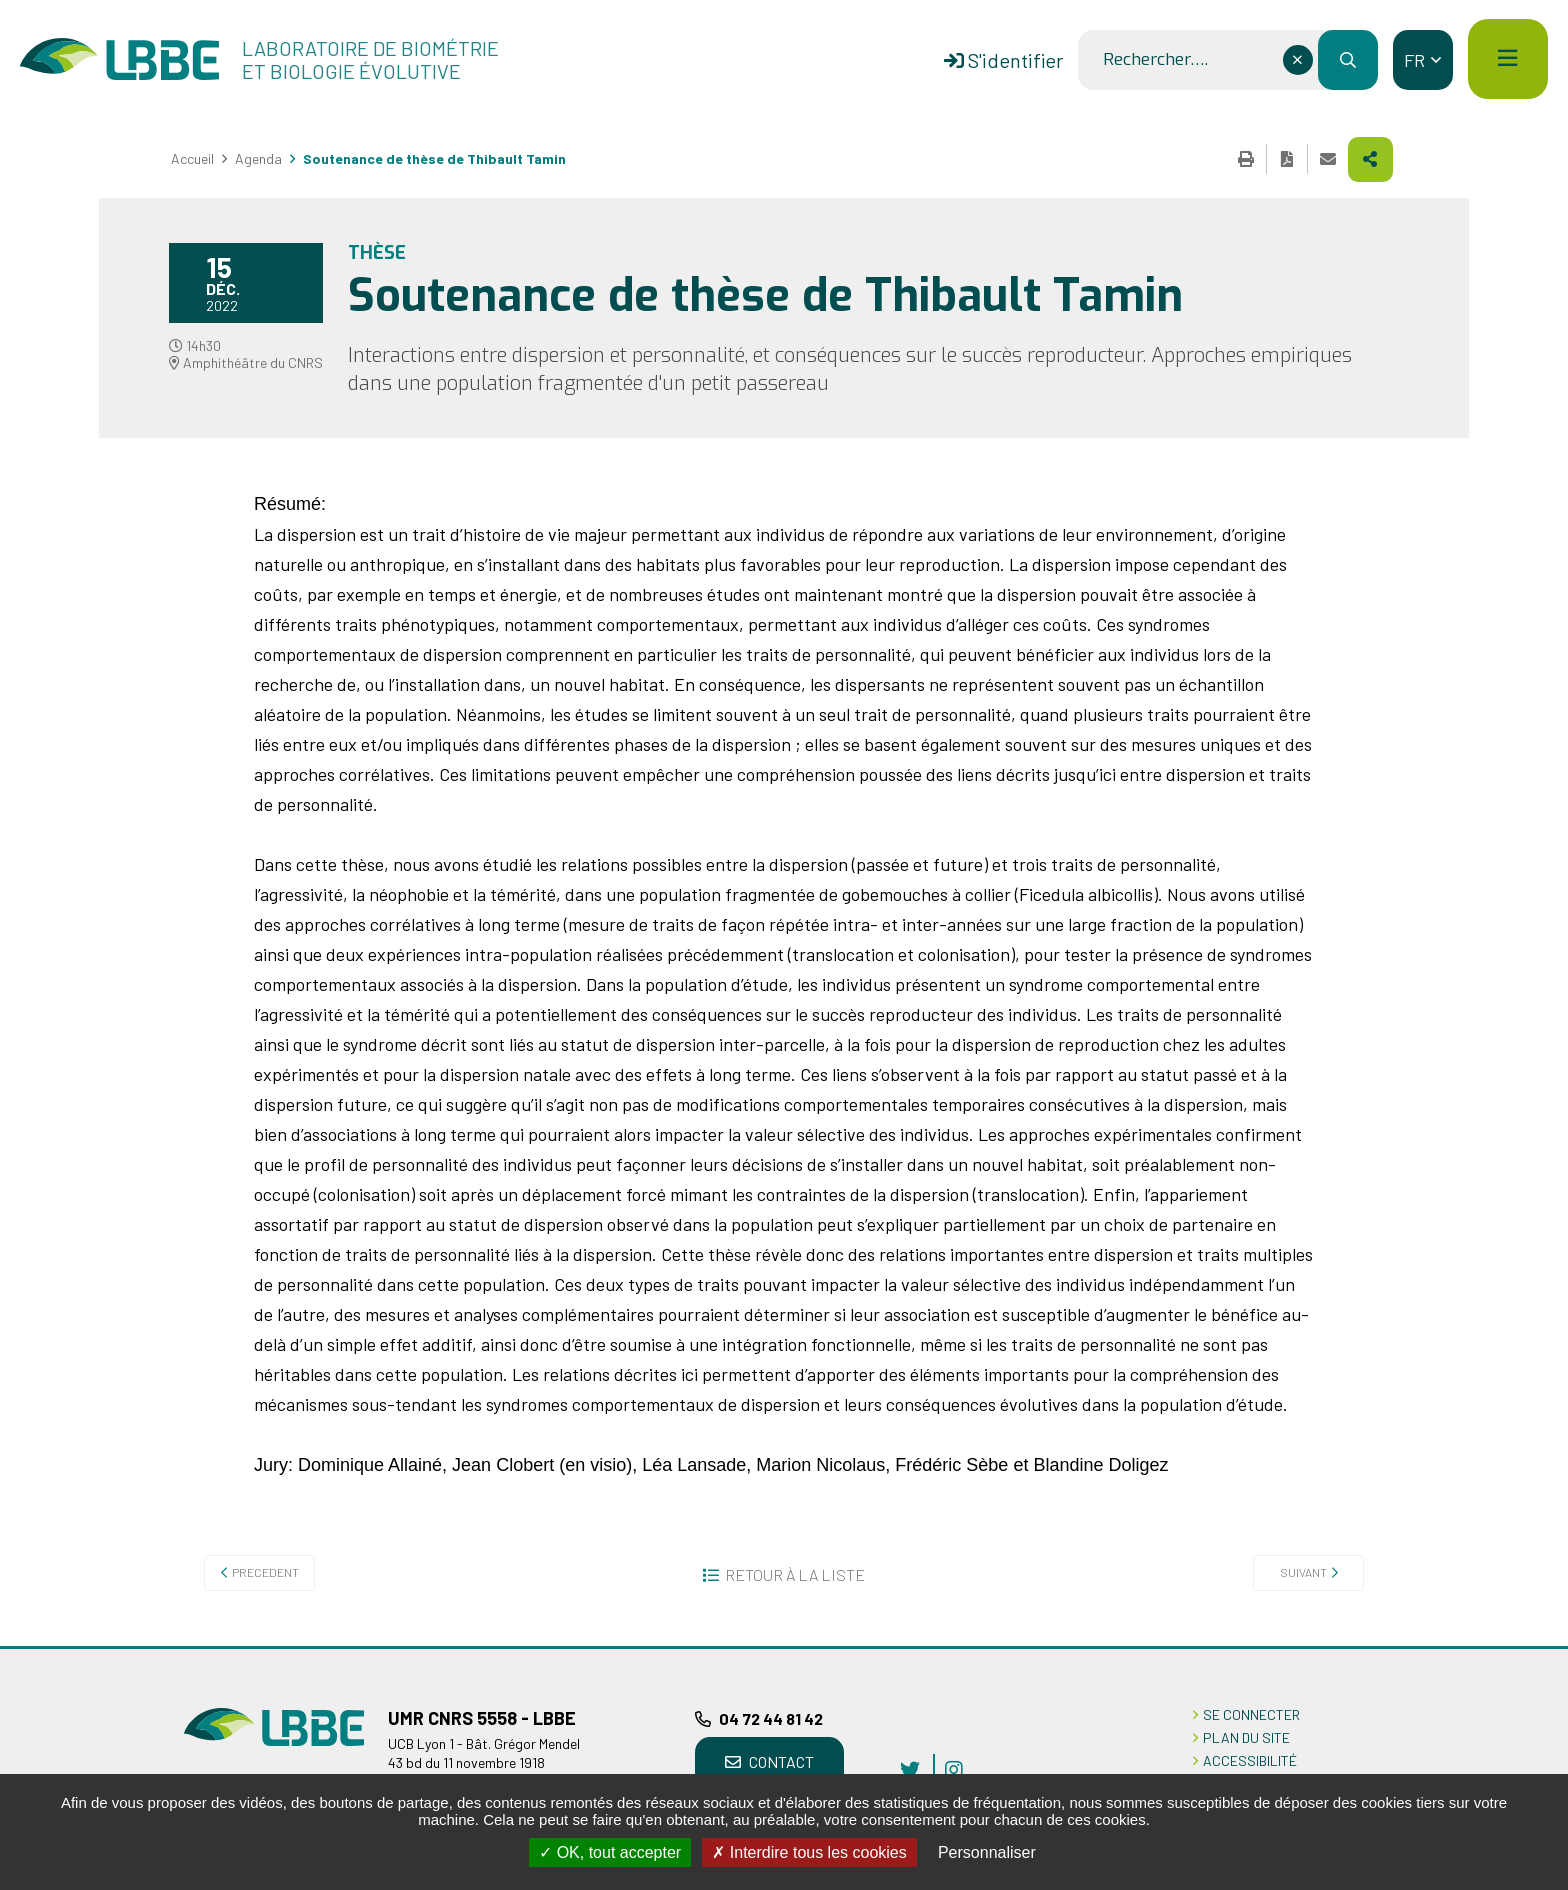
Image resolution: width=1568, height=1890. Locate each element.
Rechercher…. (1155, 60)
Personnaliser (987, 1852)
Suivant (1303, 1572)
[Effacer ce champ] (1298, 60)
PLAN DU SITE (1246, 1737)
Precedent (265, 1572)
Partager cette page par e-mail (1328, 159)
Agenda (258, 158)
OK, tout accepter (610, 1852)
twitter (910, 1769)
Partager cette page (1370, 159)
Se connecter (1251, 1714)
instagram (954, 1769)
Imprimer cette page (1246, 159)
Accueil (192, 158)
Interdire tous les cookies (809, 1852)
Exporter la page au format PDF (1287, 159)
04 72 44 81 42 (771, 1718)
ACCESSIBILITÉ (1250, 1760)
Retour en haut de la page (1523, 1646)
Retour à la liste (795, 1574)
